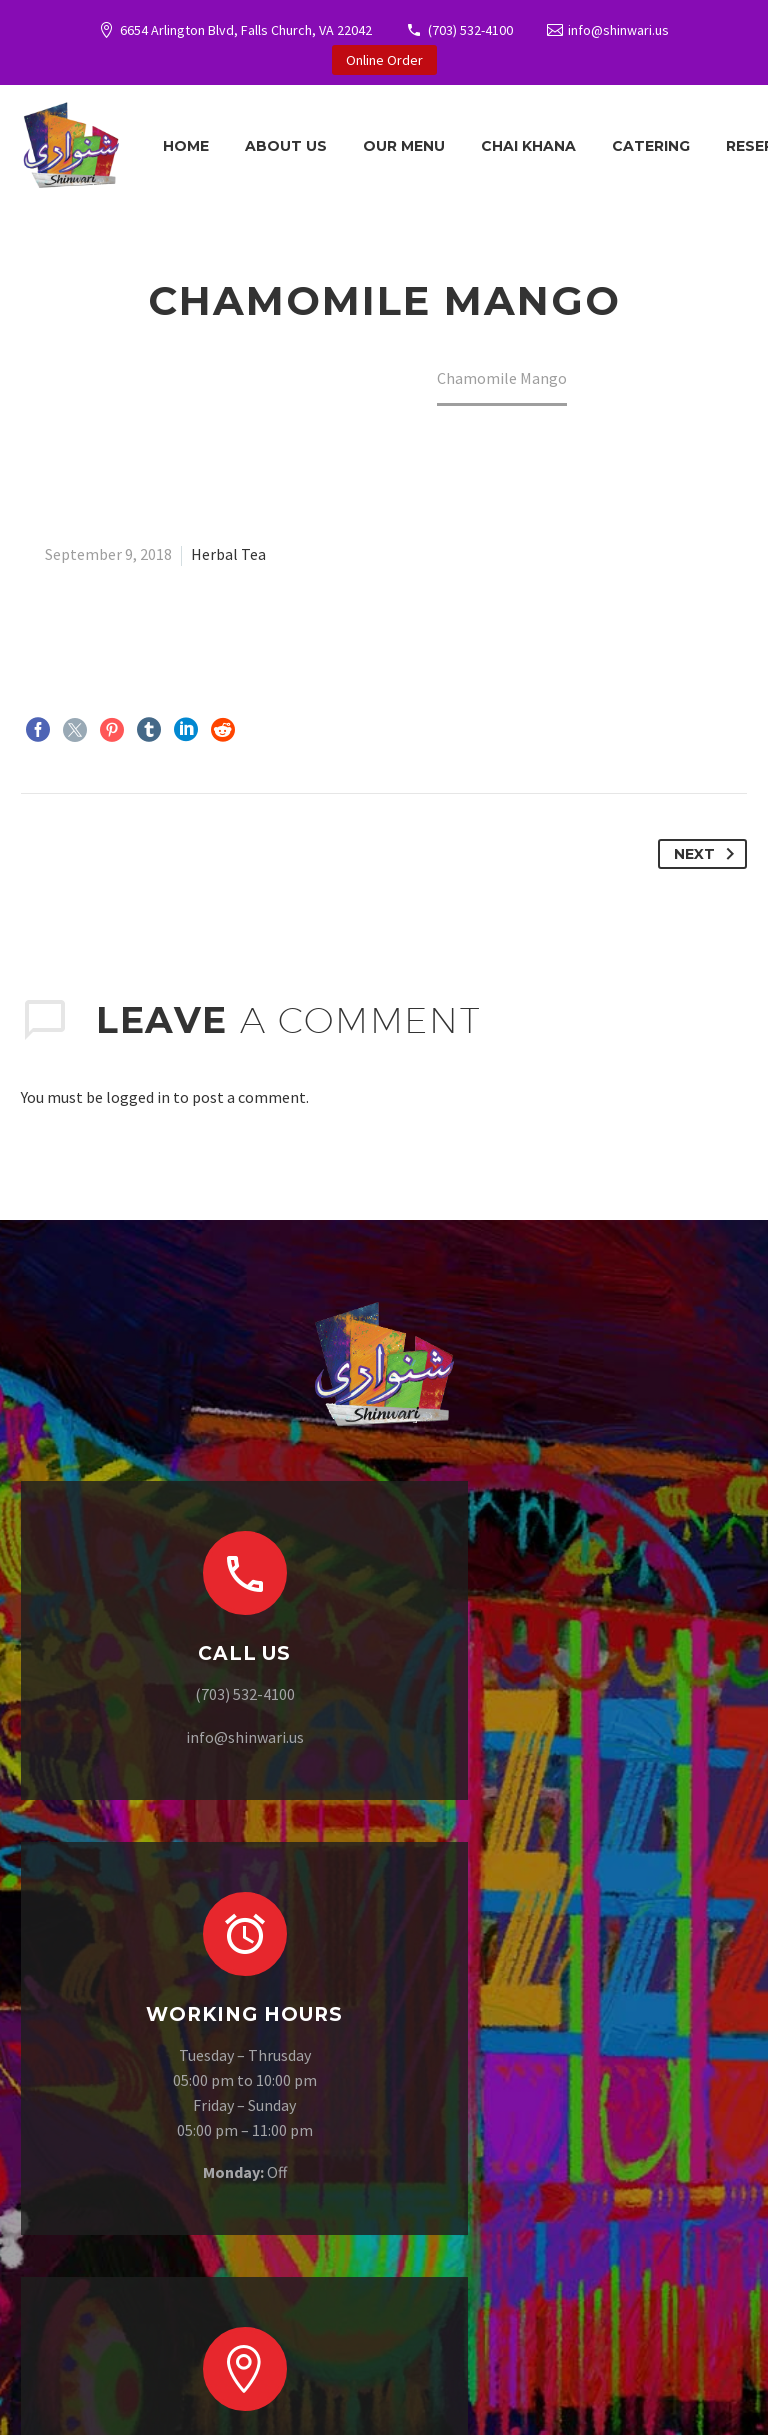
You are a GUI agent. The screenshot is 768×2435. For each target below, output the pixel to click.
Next (708, 854)
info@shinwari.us (618, 30)
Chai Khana (528, 146)
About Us (286, 146)
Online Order (384, 60)
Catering (651, 146)
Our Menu (404, 146)
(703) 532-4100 (470, 30)
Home (186, 146)
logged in (138, 1097)
